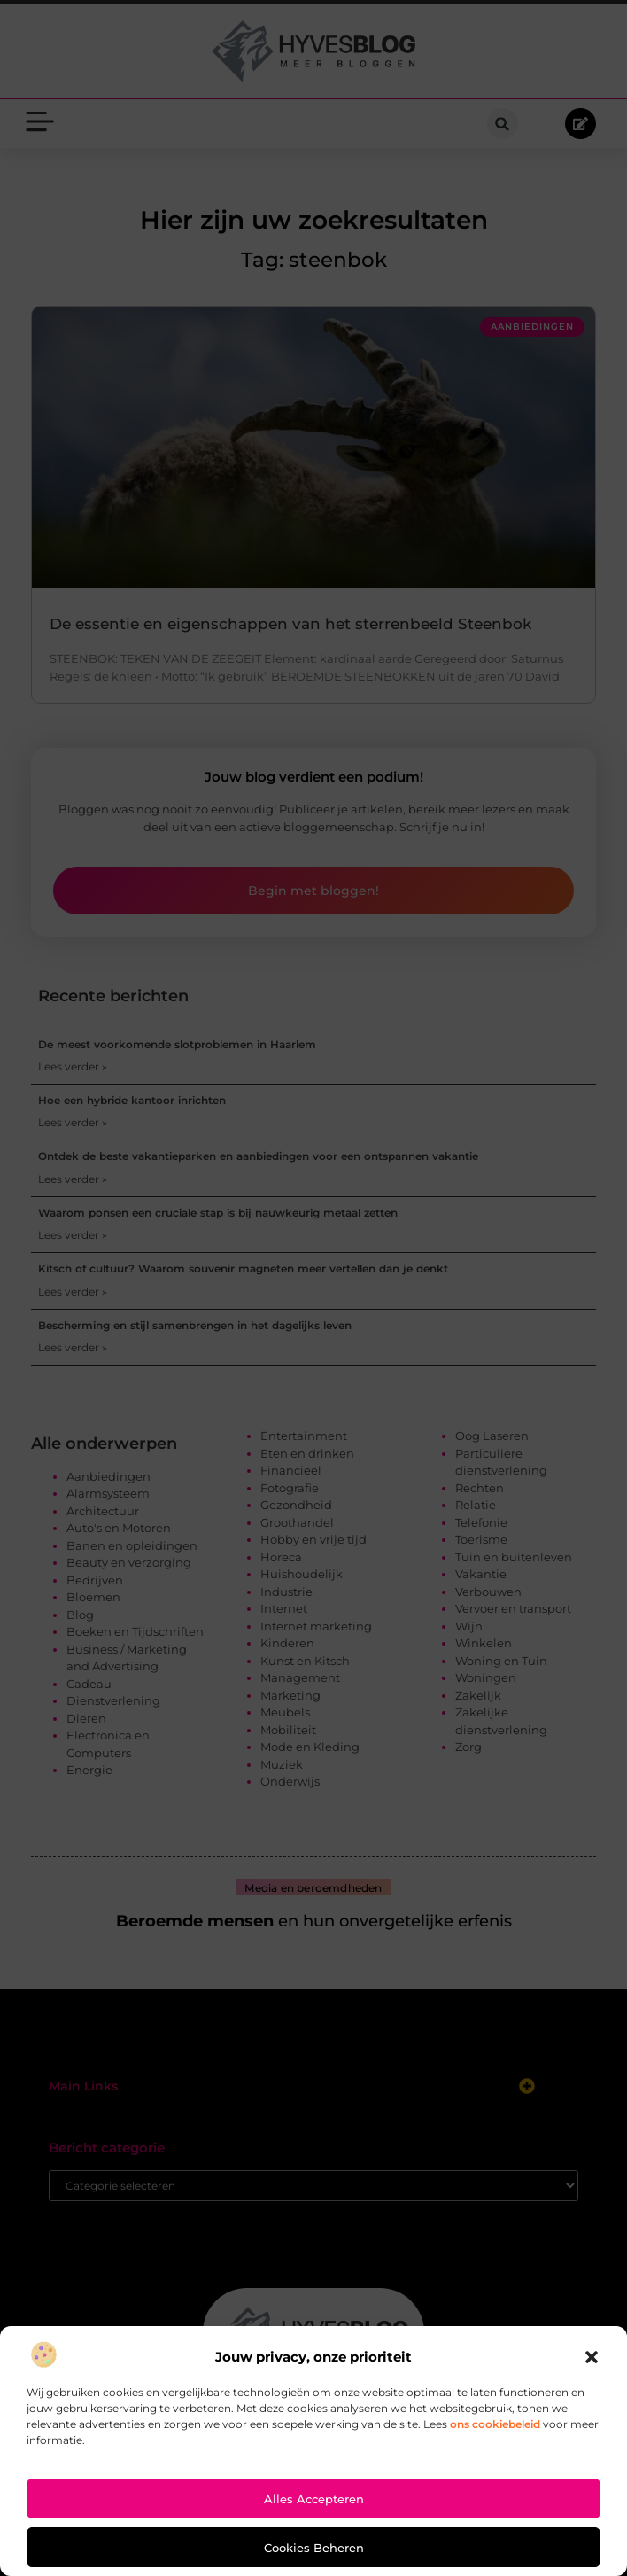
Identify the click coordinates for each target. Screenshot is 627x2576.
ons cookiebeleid (495, 2424)
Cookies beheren (314, 2548)
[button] (591, 2357)
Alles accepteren (314, 2499)
